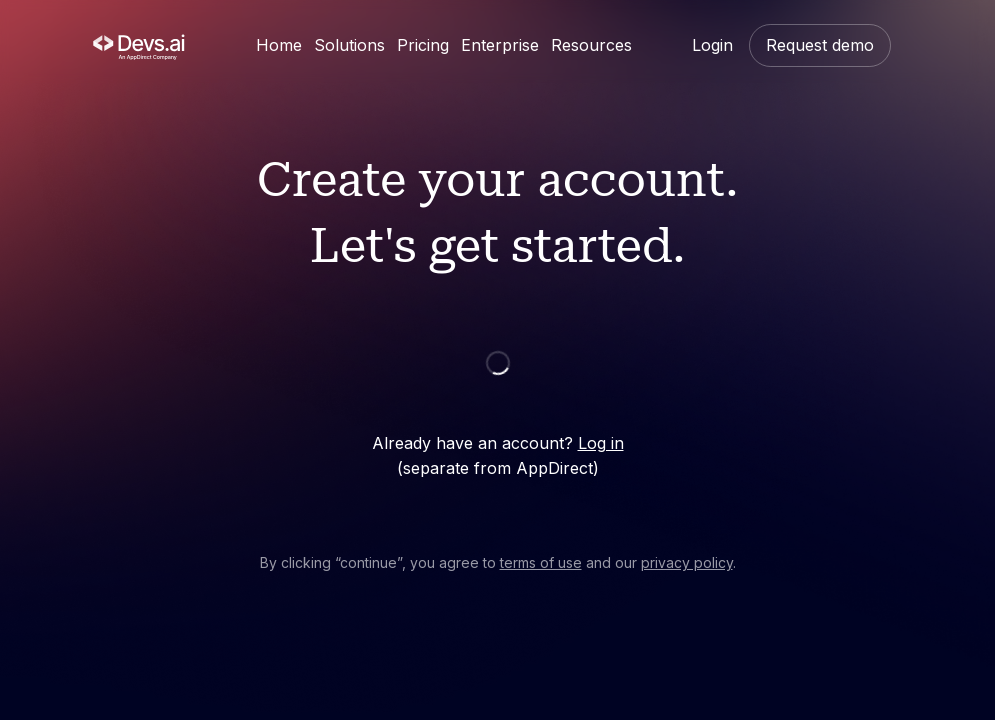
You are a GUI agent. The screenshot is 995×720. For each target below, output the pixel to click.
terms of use (541, 562)
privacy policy (687, 562)
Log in (601, 443)
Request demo (820, 45)
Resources (591, 45)
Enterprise (500, 45)
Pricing (423, 45)
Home (279, 45)
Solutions (349, 45)
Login (712, 45)
